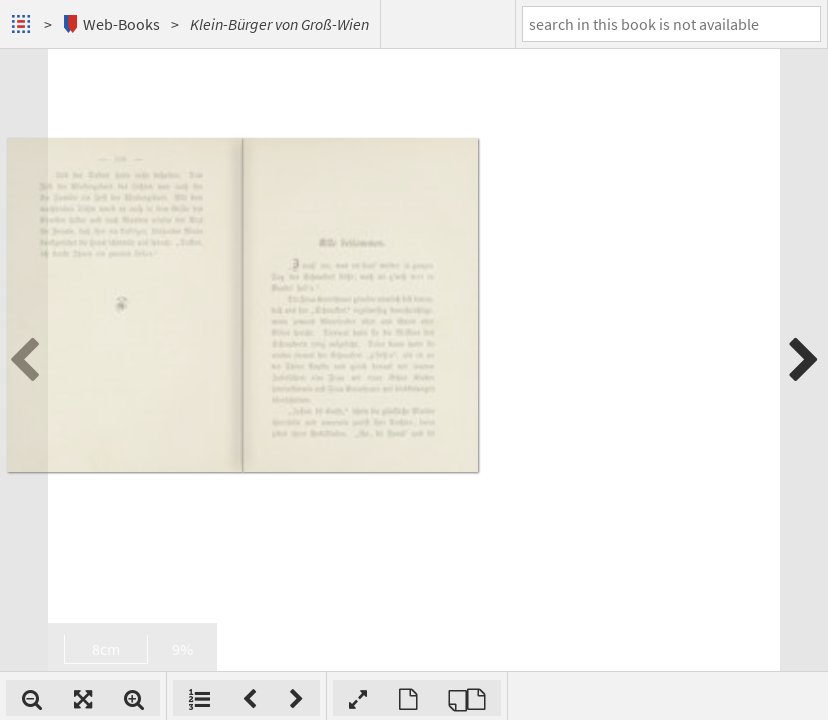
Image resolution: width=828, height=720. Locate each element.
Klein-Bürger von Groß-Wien (279, 24)
